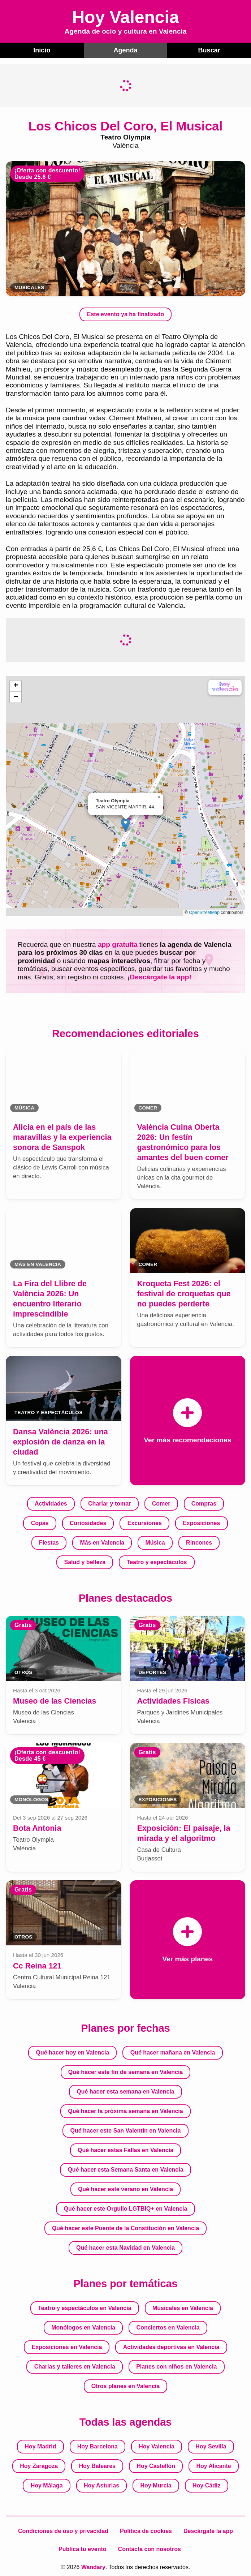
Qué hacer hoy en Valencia (72, 2052)
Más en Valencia (102, 1542)
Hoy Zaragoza (39, 2466)
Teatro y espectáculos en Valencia (84, 2308)
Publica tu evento (82, 2549)
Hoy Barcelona (97, 2446)
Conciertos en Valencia (168, 2327)
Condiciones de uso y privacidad (63, 2531)
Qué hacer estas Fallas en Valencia (125, 2150)
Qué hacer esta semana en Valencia (125, 2091)
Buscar (209, 50)
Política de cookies (146, 2531)
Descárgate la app (208, 2531)
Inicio (42, 50)
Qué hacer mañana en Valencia (172, 2052)
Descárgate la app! (160, 976)
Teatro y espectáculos (157, 1562)
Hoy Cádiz (206, 2485)
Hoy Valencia (156, 2446)
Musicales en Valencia (182, 2308)
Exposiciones (201, 1523)
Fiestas (49, 1542)
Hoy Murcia (155, 2485)
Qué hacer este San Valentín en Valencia (125, 2130)
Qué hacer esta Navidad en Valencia (125, 2247)
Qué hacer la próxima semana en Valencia (125, 2111)
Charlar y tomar (109, 1503)
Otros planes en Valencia (125, 2386)
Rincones (199, 1542)
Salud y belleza (85, 1562)
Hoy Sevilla (210, 2446)
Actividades (51, 1503)
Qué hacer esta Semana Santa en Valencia (125, 2169)
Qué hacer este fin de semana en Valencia (125, 2072)
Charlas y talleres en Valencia (74, 2366)
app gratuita (118, 944)
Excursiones (144, 1523)
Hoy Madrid (40, 2446)
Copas (40, 1523)
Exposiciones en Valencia (67, 2347)
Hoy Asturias (101, 2485)
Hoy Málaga (47, 2485)
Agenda (125, 50)
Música (155, 1542)
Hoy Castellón (156, 2466)
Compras (203, 1503)
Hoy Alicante (213, 2466)
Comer (161, 1503)
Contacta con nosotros (149, 2549)
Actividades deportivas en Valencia (171, 2347)
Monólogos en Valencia (83, 2327)
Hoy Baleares (97, 2466)
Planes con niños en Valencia (176, 2366)
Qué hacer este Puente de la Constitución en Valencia (125, 2228)
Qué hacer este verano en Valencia (125, 2189)
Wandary (93, 2567)
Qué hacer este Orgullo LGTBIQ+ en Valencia (125, 2208)
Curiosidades (88, 1523)
